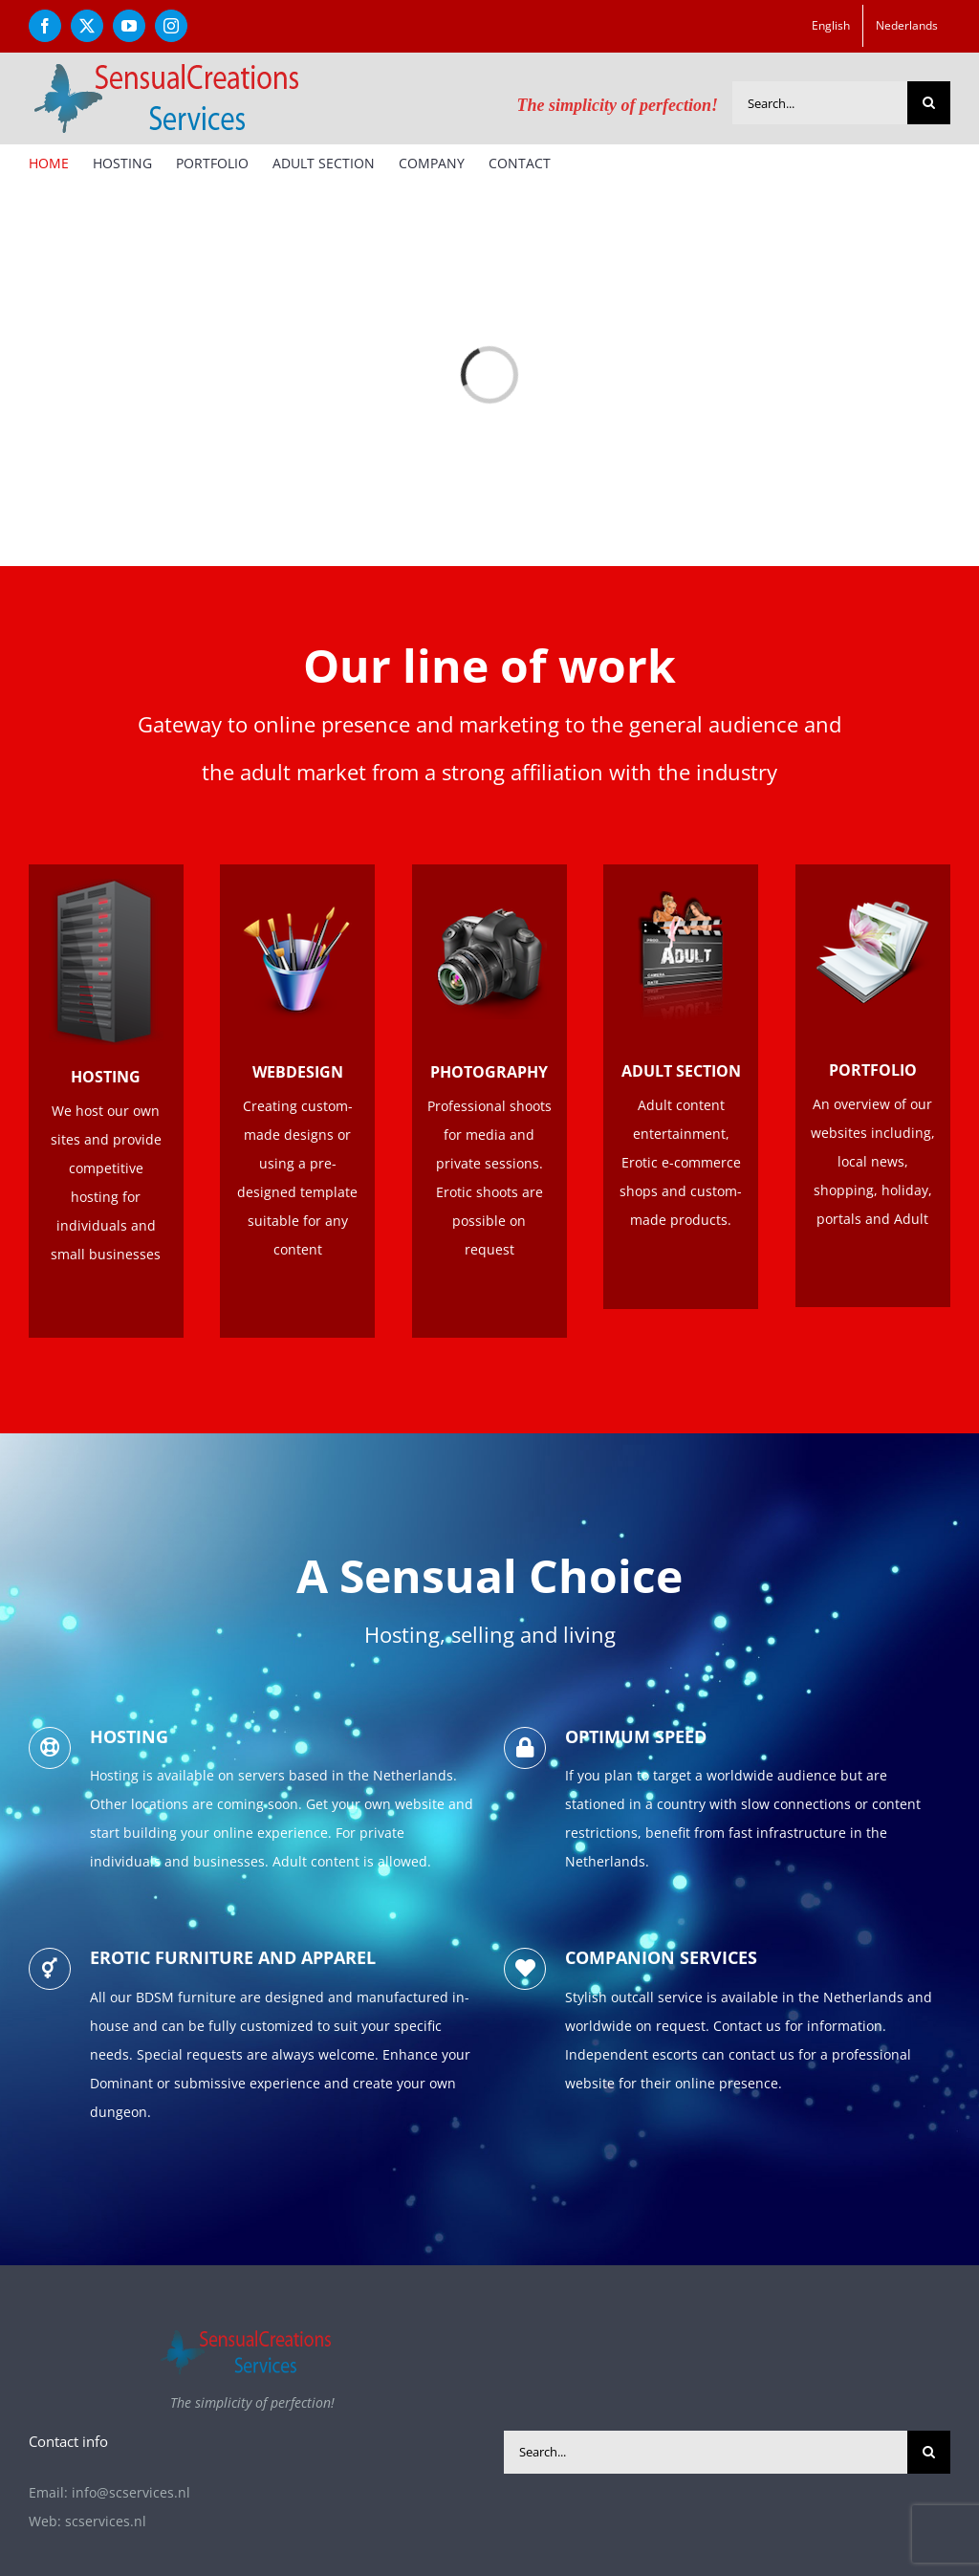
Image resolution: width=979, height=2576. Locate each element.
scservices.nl (105, 2521)
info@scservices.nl (131, 2492)
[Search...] (819, 102)
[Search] (928, 102)
